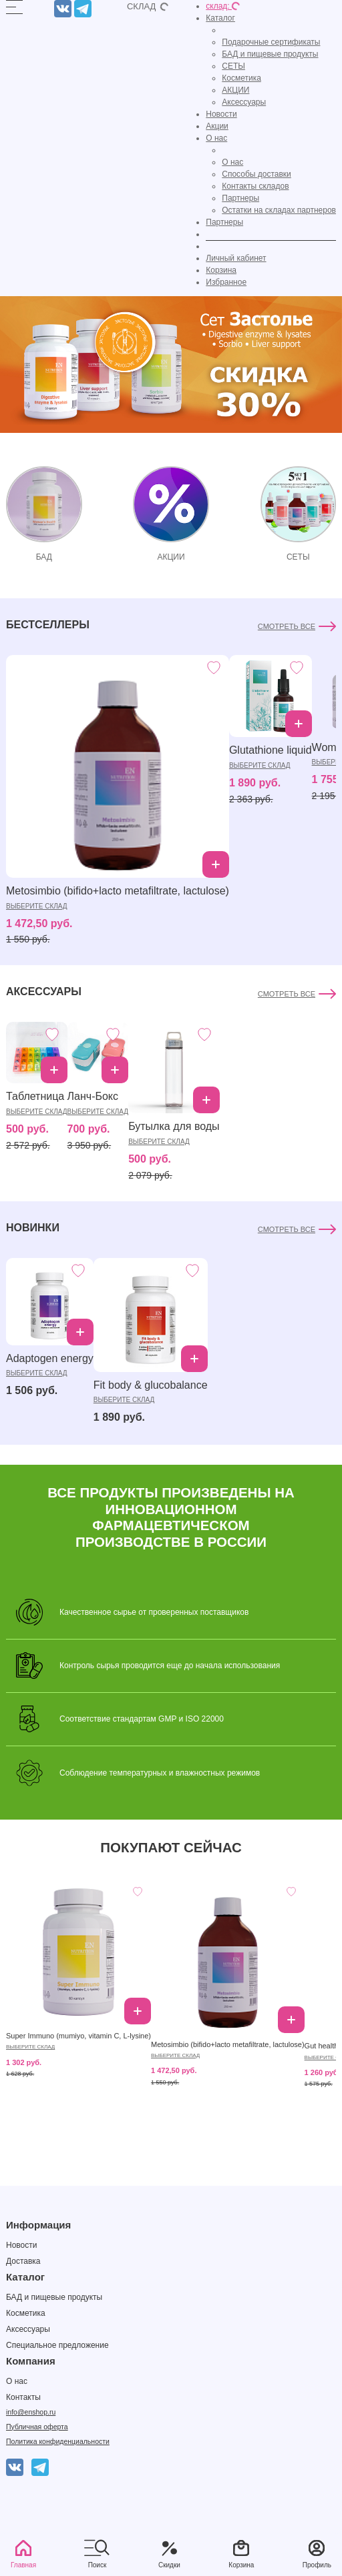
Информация (38, 2224)
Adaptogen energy (50, 1358)
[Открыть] (14, 7)
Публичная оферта (37, 2427)
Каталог (220, 18)
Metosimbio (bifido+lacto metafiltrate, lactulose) (117, 890)
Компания (30, 2361)
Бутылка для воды (174, 1126)
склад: (223, 6)
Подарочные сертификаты (271, 42)
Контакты (23, 2397)
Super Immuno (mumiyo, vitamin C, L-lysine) (78, 2036)
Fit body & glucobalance (151, 1385)
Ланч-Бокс (92, 1096)
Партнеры (240, 198)
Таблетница (35, 1096)
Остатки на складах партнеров (279, 210)
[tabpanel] (171, 782)
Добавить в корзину (215, 864)
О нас (216, 138)
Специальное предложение (57, 2345)
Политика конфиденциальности (58, 2441)
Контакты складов (255, 186)
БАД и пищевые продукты (270, 54)
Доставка (23, 2261)
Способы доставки (256, 174)
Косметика (241, 78)
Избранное (226, 282)
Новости (221, 114)
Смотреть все (286, 626)
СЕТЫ (233, 66)
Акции (217, 126)
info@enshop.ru (30, 2412)
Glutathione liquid (270, 750)
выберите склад (36, 906)
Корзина (221, 270)
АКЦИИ (235, 90)
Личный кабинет (236, 258)
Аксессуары (244, 102)
